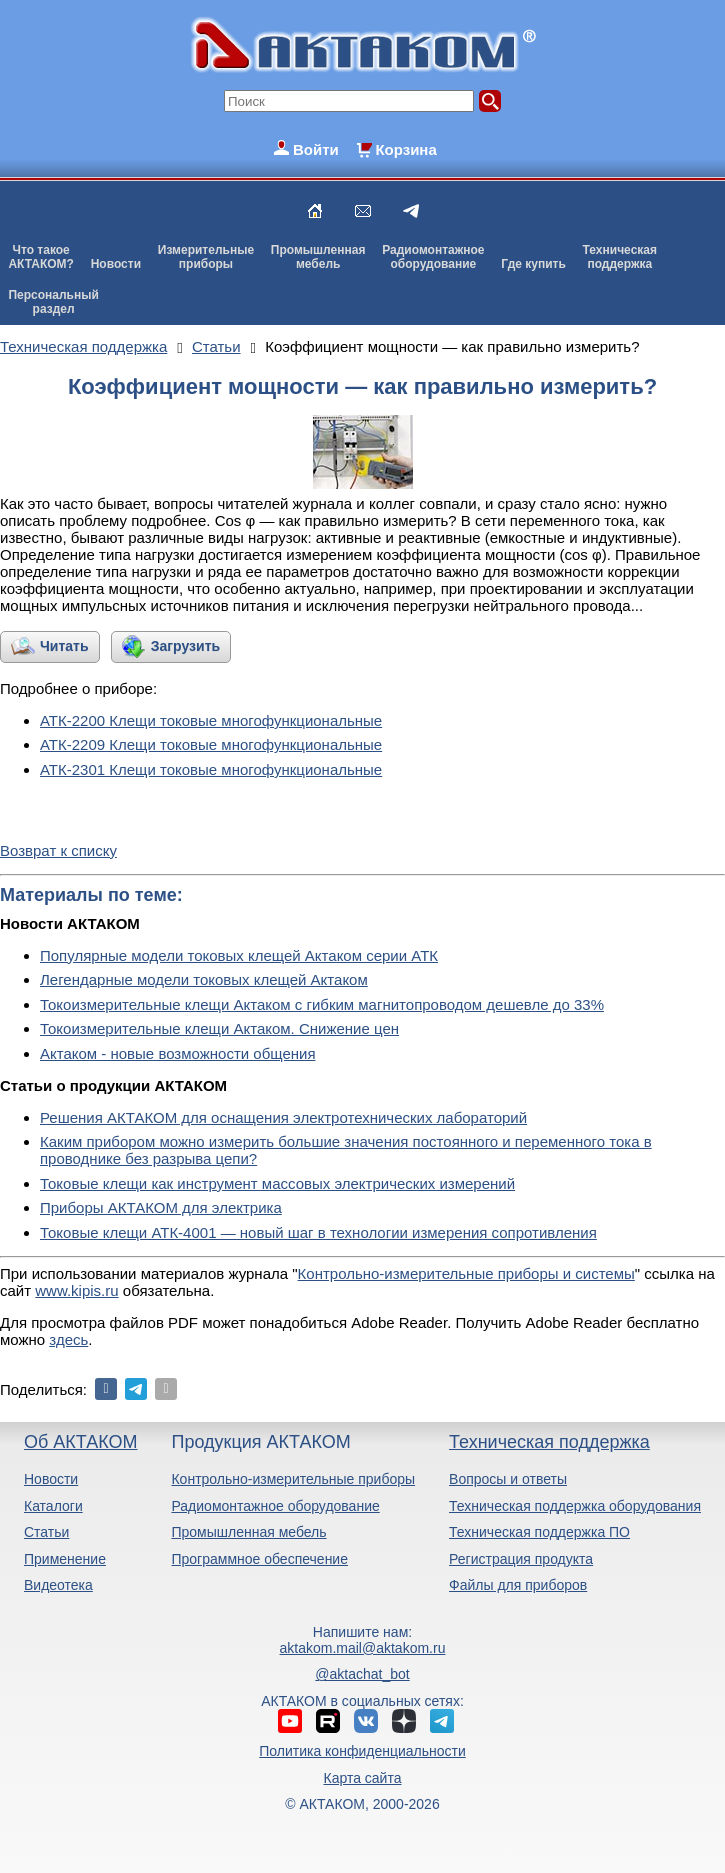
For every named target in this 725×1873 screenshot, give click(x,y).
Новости (116, 264)
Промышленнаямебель (318, 257)
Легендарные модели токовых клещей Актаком (204, 979)
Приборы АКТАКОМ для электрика (161, 1207)
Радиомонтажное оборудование (275, 1506)
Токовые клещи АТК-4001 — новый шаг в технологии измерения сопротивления (318, 1232)
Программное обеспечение (259, 1559)
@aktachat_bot (362, 1674)
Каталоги (53, 1506)
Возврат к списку (58, 850)
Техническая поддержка (549, 1442)
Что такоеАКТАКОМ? (41, 257)
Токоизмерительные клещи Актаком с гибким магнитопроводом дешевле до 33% (322, 1004)
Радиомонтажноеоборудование (433, 257)
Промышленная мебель (248, 1532)
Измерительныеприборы (206, 257)
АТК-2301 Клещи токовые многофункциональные (211, 769)
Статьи (46, 1532)
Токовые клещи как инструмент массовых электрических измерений (277, 1183)
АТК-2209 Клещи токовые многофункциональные (211, 744)
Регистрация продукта (521, 1559)
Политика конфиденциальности (362, 1751)
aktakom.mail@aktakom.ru (363, 1648)
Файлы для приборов (518, 1585)
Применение (65, 1559)
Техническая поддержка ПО (539, 1532)
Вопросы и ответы (508, 1479)
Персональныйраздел (53, 302)
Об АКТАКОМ (80, 1442)
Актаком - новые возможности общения (178, 1053)
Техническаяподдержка (620, 257)
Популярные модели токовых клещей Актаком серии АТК (239, 955)
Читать (64, 646)
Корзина (405, 149)
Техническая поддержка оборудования (575, 1506)
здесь (68, 1339)
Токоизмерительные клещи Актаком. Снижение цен (219, 1028)
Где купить (533, 264)
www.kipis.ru (76, 1290)
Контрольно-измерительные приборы (293, 1479)
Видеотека (58, 1585)
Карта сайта (362, 1778)
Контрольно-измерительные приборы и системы (466, 1273)
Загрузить (185, 646)
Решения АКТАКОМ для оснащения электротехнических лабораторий (283, 1117)
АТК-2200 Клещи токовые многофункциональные (211, 720)
